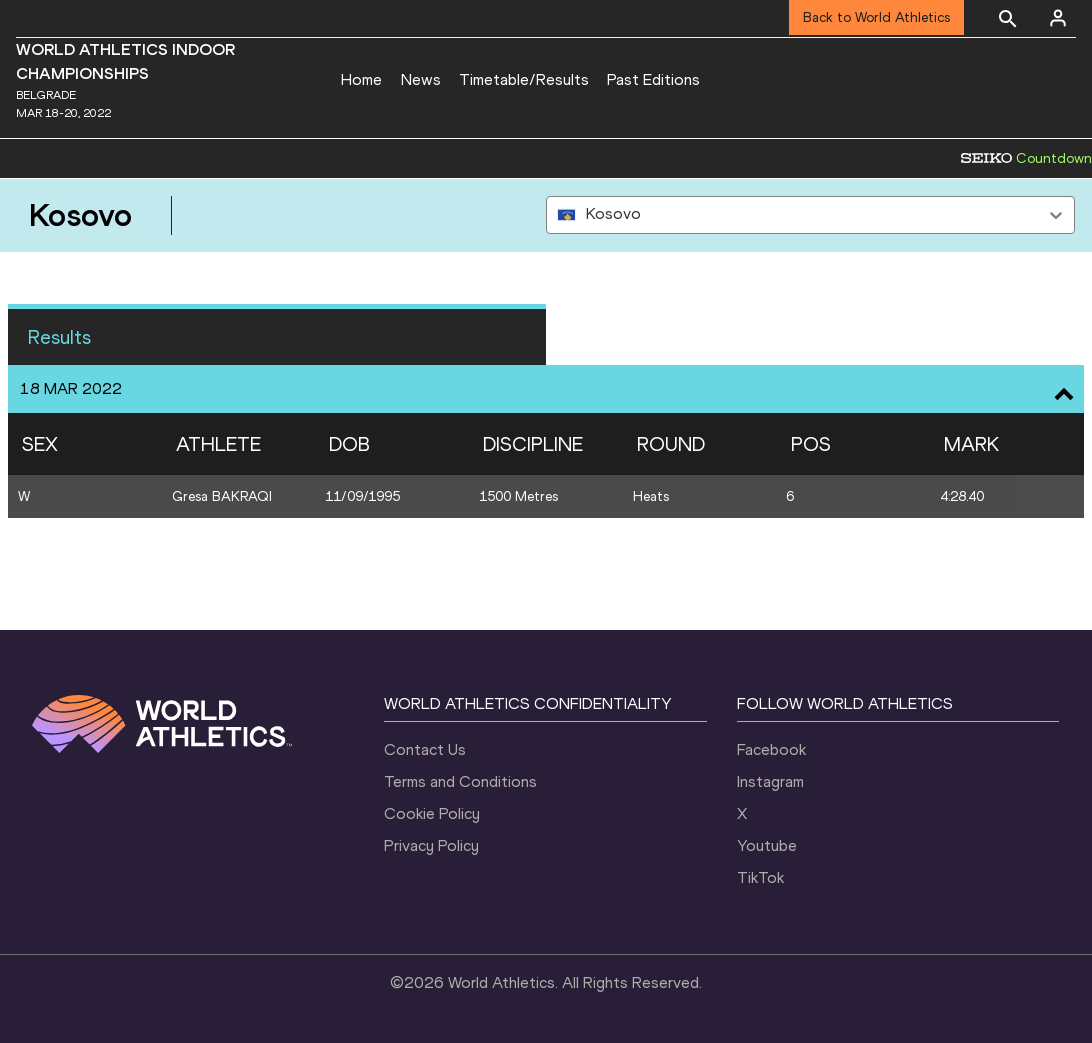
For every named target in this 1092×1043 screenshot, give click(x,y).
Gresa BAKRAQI (222, 496)
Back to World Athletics (876, 17)
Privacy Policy (431, 845)
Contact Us (425, 749)
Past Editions (653, 79)
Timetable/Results (524, 79)
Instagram (770, 781)
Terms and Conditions (460, 781)
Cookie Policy (432, 813)
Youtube (767, 845)
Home (361, 79)
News (421, 79)
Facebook (771, 749)
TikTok (760, 877)
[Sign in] (1058, 18)
